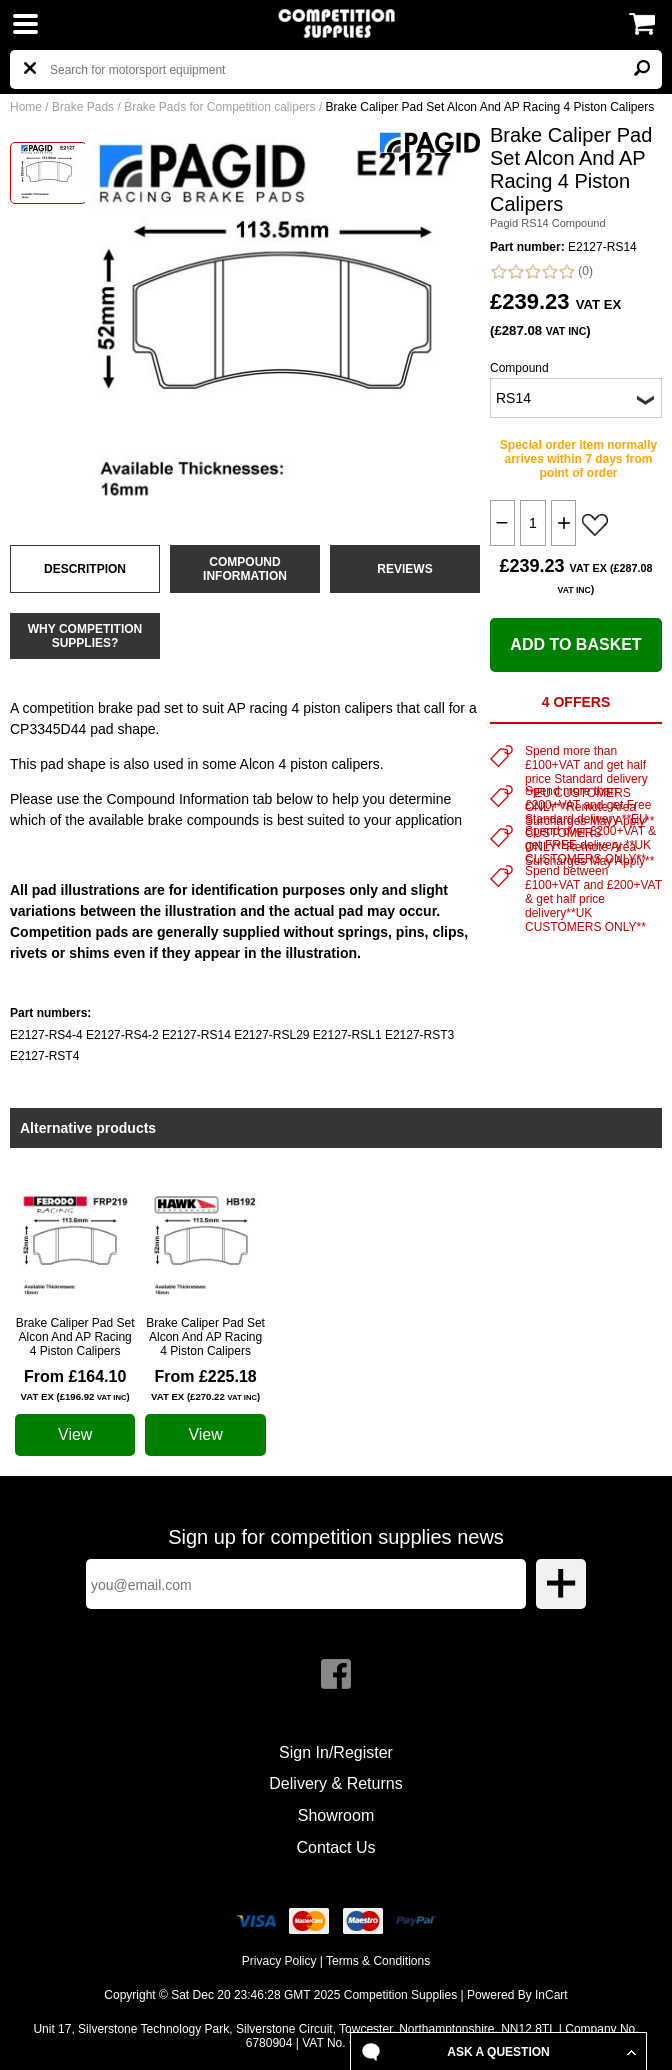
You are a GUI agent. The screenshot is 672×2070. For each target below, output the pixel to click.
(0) (541, 271)
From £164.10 (75, 1385)
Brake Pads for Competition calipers (219, 107)
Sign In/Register (336, 1752)
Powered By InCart (517, 1995)
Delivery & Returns (335, 1783)
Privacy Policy (279, 1961)
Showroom (336, 1815)
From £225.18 (205, 1385)
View (75, 1434)
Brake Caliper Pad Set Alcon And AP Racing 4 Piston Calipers (75, 1337)
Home (26, 107)
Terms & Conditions (378, 1961)
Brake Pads (83, 107)
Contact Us (335, 1847)
